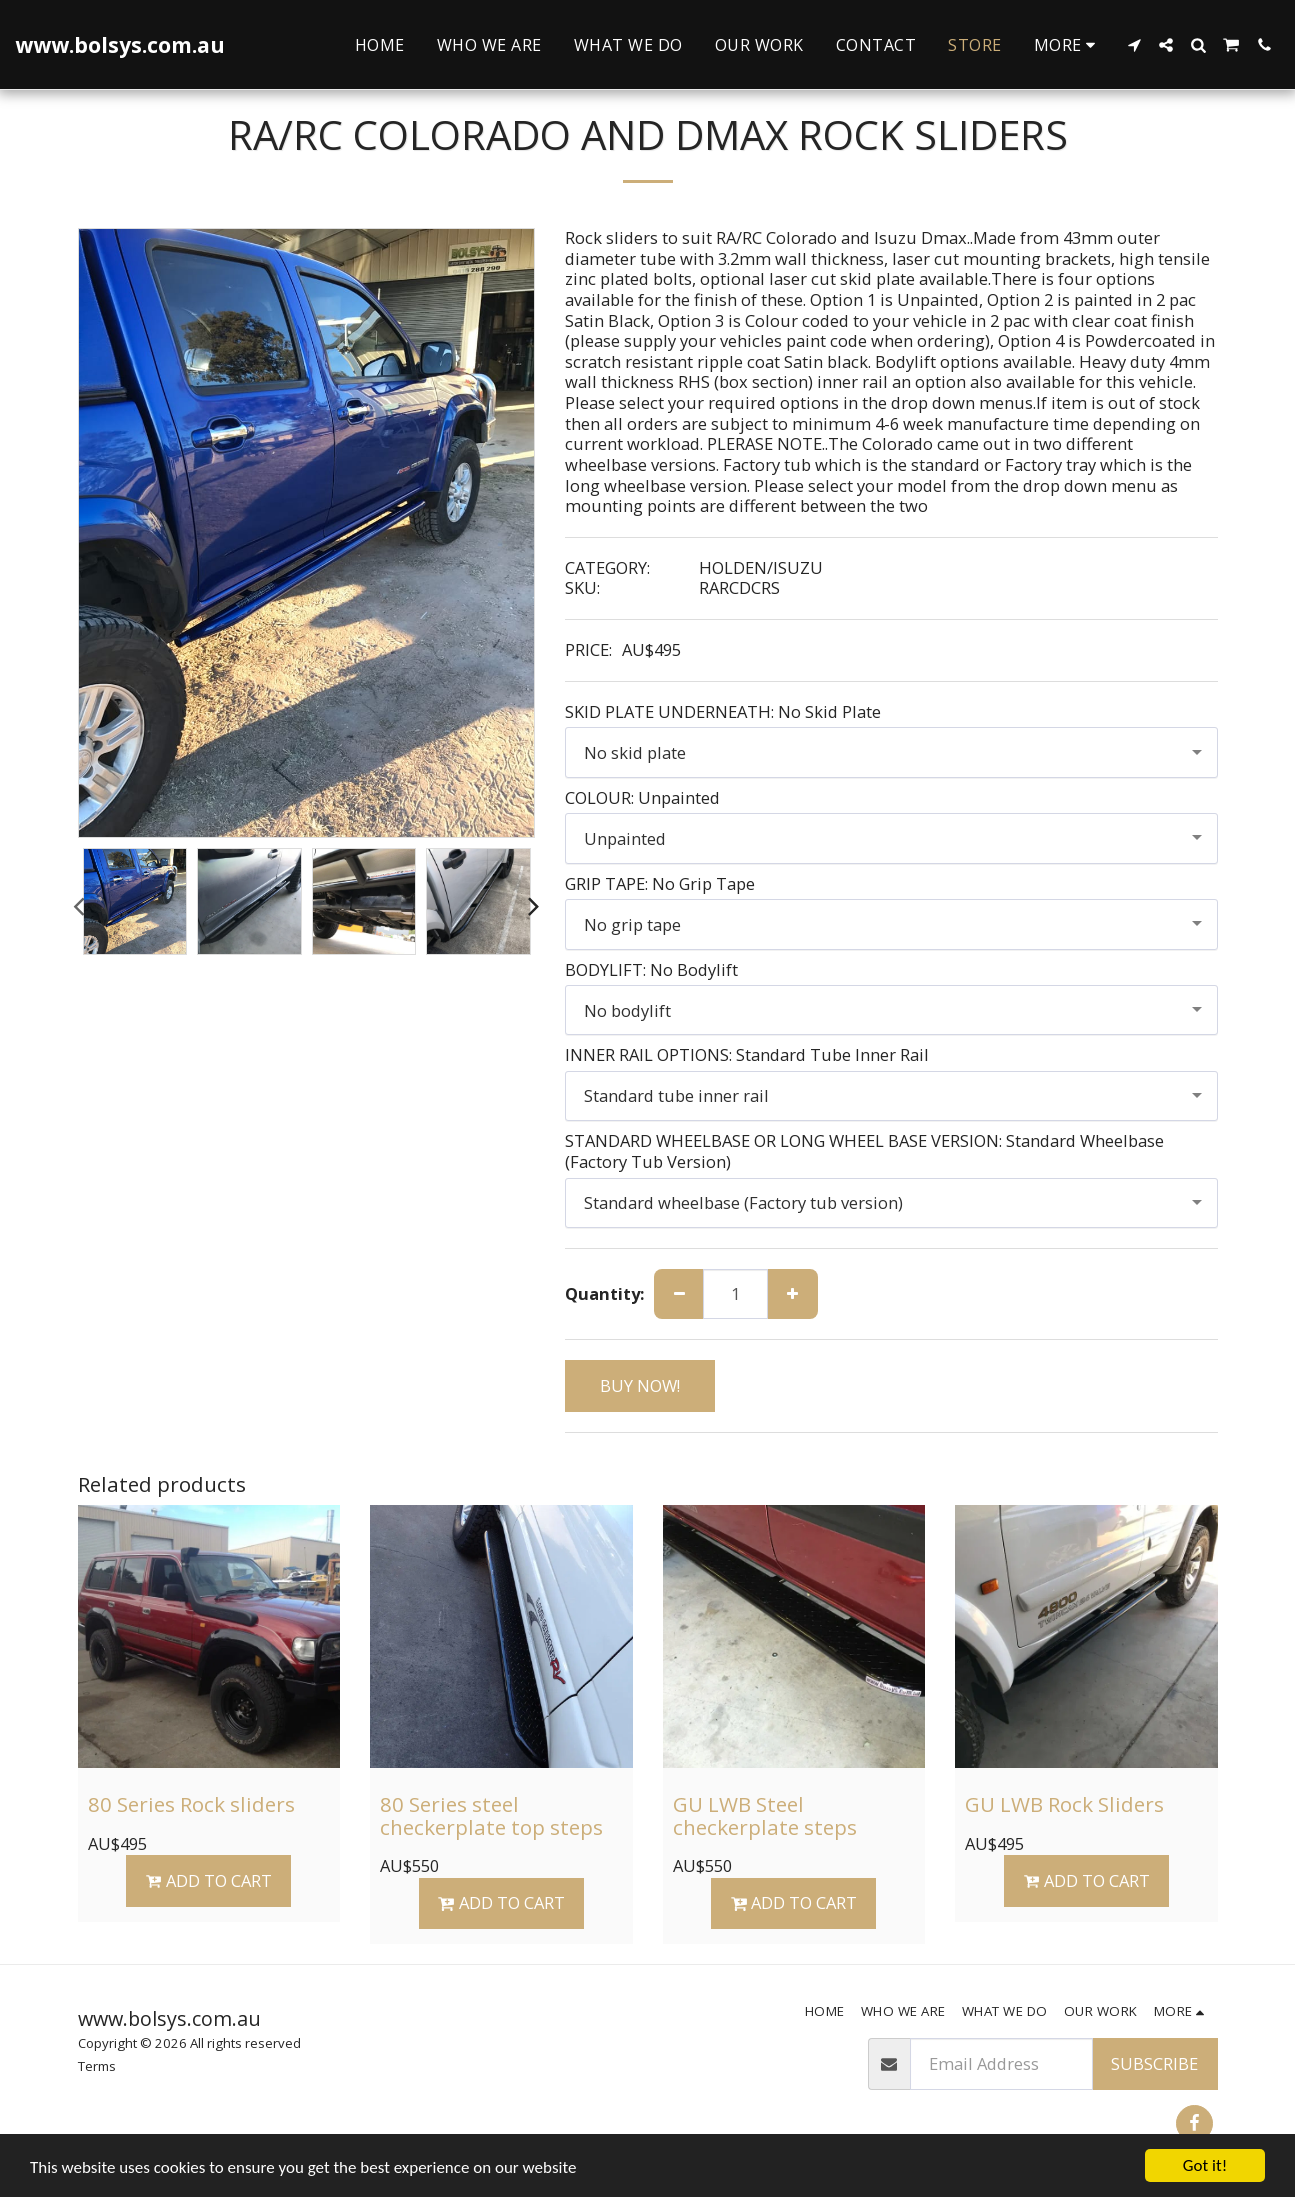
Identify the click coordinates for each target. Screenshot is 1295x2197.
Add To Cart (209, 1880)
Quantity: (604, 1294)
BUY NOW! (640, 1385)
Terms (97, 2066)
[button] (1134, 45)
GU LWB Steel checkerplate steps (765, 1815)
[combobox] (891, 752)
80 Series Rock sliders (191, 1804)
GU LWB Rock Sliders (1064, 1804)
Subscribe (1154, 2063)
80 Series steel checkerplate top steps (491, 1815)
